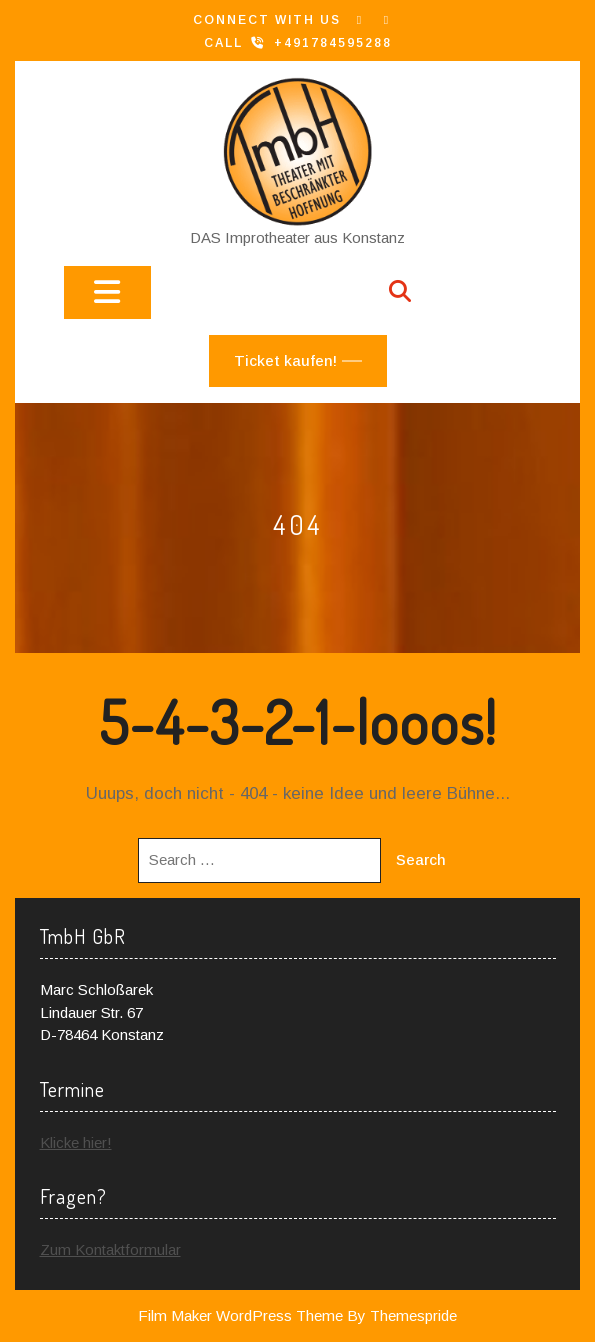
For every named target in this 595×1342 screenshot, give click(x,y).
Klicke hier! (76, 1142)
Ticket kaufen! (285, 360)
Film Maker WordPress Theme (240, 1315)
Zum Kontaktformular (110, 1249)
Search (421, 859)
